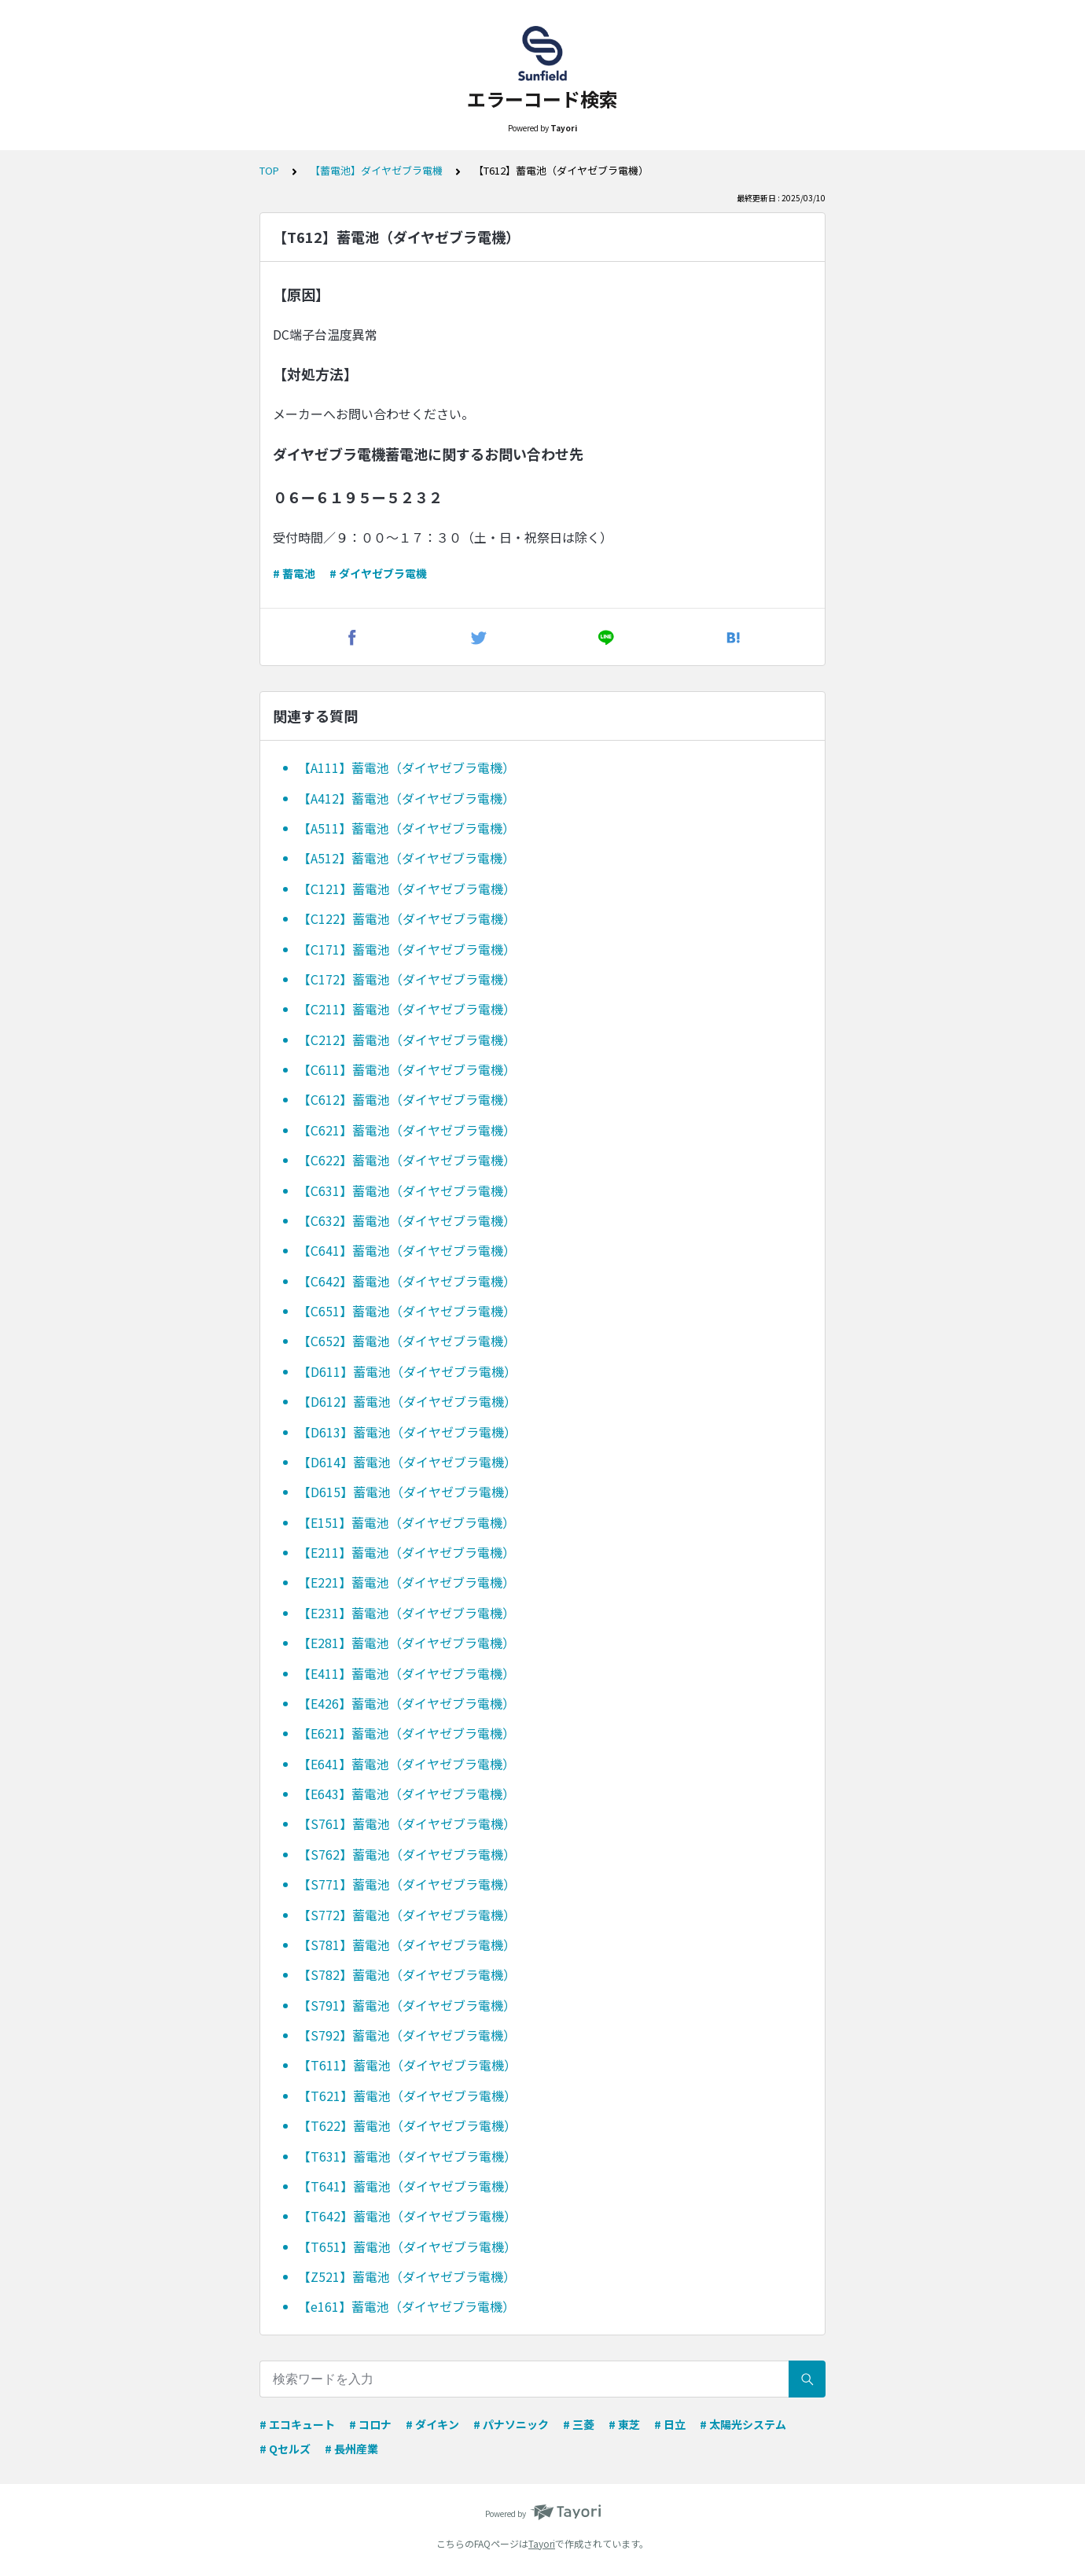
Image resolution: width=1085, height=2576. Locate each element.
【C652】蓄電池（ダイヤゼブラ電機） (407, 1340)
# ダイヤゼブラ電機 (378, 573)
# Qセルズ (285, 2448)
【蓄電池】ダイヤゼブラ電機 (376, 170)
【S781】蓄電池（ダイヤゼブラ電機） (407, 1944)
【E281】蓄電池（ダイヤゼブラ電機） (406, 1642)
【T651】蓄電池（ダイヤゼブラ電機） (407, 2246)
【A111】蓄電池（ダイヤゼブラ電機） (406, 767)
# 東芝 (624, 2424)
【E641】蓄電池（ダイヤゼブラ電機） (406, 1763)
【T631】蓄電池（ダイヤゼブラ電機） (407, 2156)
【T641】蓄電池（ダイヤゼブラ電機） (407, 2186)
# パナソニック (511, 2424)
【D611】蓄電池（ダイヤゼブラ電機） (407, 1371)
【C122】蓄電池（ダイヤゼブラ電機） (407, 918)
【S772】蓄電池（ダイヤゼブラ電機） (407, 1914)
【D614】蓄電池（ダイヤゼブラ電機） (407, 1461)
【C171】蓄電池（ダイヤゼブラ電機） (407, 949)
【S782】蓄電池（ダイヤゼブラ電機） (407, 1974)
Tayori (541, 2543)
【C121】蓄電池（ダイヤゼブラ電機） (407, 888)
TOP (269, 170)
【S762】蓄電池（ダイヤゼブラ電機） (407, 1854)
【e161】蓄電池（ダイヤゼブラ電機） (406, 2306)
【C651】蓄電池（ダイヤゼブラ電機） (407, 1310)
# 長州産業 (351, 2448)
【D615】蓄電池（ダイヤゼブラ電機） (407, 1491)
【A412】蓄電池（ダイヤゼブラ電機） (406, 798)
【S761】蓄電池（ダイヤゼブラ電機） (407, 1823)
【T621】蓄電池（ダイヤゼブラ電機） (407, 2095)
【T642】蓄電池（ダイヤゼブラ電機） (407, 2215)
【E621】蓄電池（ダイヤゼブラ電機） (406, 1733)
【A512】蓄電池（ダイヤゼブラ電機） (406, 857)
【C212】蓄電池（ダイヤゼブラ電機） (407, 1039)
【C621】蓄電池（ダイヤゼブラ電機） (407, 1130)
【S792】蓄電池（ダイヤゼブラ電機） (407, 2035)
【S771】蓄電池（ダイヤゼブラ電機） (407, 1884)
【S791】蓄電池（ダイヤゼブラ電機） (407, 2005)
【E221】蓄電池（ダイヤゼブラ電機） (406, 1582)
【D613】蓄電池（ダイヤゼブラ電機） (407, 1431)
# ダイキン (432, 2424)
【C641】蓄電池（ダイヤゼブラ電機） (407, 1250)
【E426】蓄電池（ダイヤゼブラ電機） (406, 1703)
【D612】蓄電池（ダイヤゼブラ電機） (407, 1401)
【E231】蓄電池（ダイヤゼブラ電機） (406, 1612)
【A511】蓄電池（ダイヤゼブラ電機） (406, 828)
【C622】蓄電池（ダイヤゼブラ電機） (407, 1159)
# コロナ (370, 2424)
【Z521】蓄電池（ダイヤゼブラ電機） (407, 2276)
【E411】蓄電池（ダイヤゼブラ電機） (406, 1673)
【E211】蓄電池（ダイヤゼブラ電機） (406, 1552)
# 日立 (670, 2424)
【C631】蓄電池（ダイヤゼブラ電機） (407, 1190)
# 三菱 (578, 2424)
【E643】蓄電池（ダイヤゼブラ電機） (406, 1793)
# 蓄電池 (294, 573)
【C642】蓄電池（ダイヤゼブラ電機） (407, 1280)
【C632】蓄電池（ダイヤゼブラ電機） (407, 1220)
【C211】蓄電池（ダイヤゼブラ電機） (407, 1008)
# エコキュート (297, 2424)
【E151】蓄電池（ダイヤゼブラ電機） (406, 1522)
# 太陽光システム (743, 2424)
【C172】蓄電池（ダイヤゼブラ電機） (407, 979)
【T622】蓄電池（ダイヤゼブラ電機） (407, 2125)
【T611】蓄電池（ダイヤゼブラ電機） (407, 2064)
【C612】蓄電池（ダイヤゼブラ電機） (407, 1099)
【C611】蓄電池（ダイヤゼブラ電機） (407, 1069)
